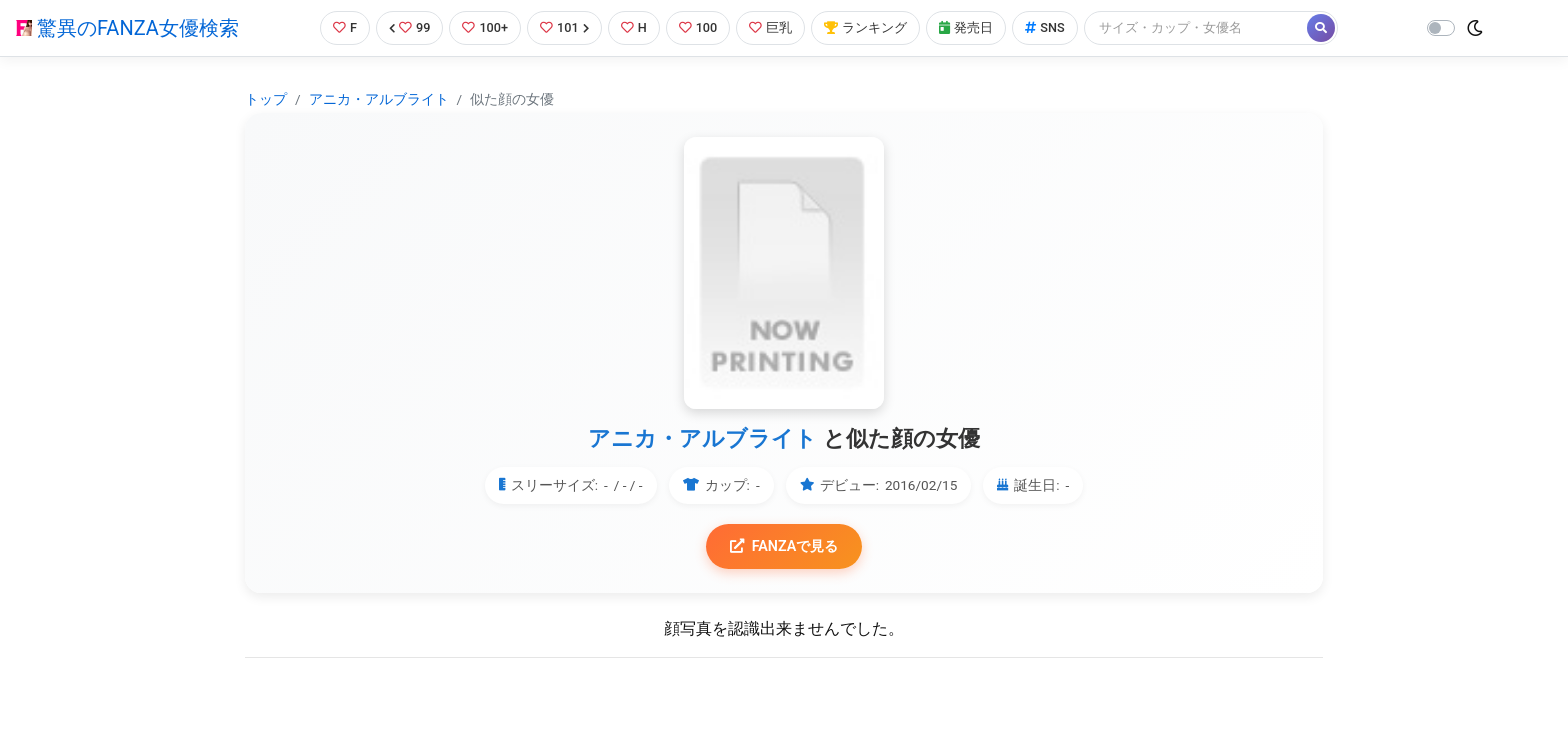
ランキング (866, 27)
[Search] (1197, 27)
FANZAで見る (784, 546)
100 (698, 27)
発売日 (967, 27)
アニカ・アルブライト (379, 99)
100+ (485, 27)
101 (564, 27)
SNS (1046, 27)
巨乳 (771, 27)
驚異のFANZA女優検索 (127, 28)
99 (410, 27)
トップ (266, 99)
